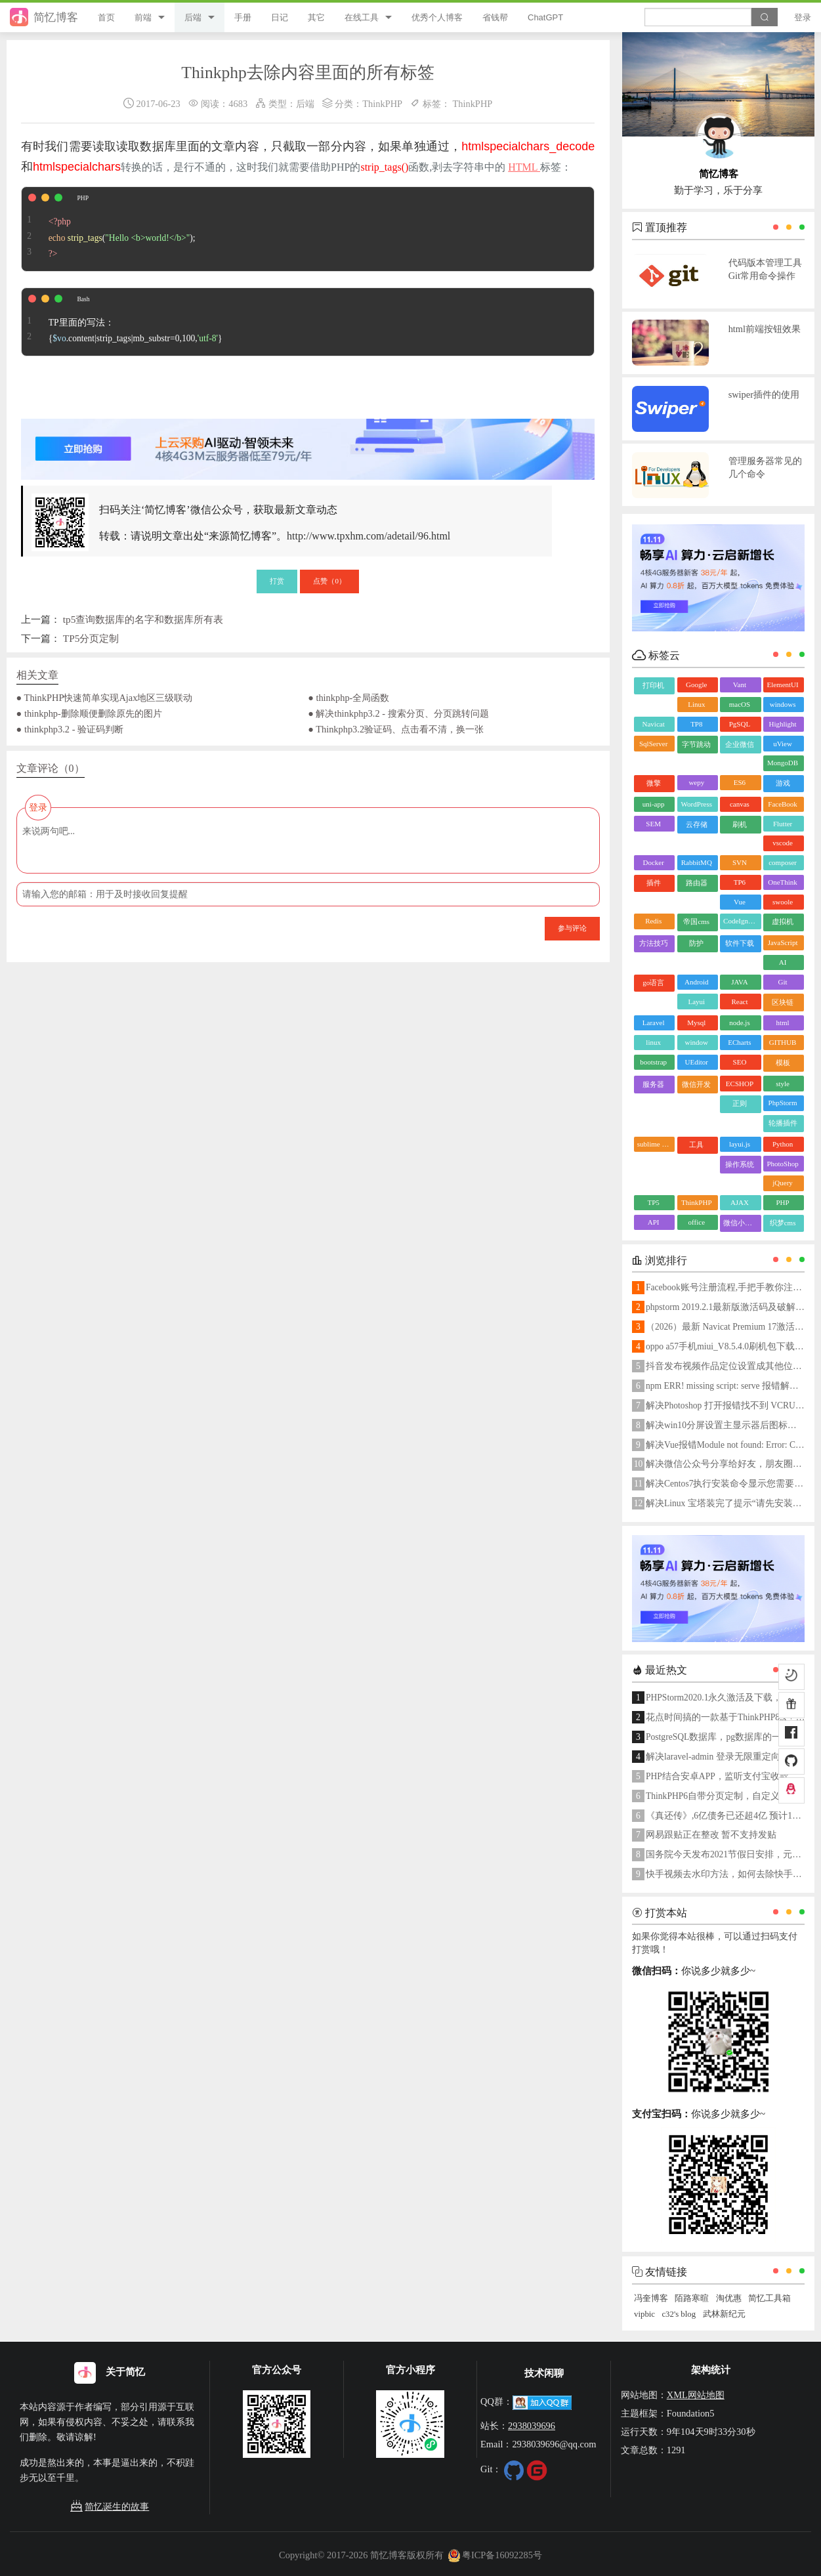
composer (782, 862)
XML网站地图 (696, 2395)
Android (696, 982)
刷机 (739, 824)
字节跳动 (696, 744)
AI (783, 962)
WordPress (696, 804)
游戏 (783, 783)
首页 (106, 17)
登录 (802, 17)
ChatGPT (545, 17)
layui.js (739, 1144)
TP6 (740, 882)
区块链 (782, 1002)
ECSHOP (739, 1083)
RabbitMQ (696, 862)
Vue (740, 902)
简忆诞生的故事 (109, 2507)
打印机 (653, 685)
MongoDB (782, 763)
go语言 (653, 982)
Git (783, 982)
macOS (739, 704)
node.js (739, 1022)
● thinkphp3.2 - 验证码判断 (69, 729)
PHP (782, 1202)
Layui (696, 1001)
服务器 (653, 1084)
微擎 (653, 783)
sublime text (655, 1144)
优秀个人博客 (437, 17)
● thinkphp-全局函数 (348, 697)
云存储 (696, 824)
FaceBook (782, 804)
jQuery (782, 1183)
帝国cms (696, 921)
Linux (696, 704)
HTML (524, 167)
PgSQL (739, 724)
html (782, 1022)
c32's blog (679, 2314)
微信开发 (696, 1084)
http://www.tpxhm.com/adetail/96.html (368, 535)
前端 (143, 17)
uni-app (653, 804)
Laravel (653, 1022)
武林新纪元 (724, 2314)
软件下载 (739, 943)
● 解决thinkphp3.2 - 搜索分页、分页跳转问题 (398, 713)
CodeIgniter (740, 921)
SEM (653, 824)
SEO (740, 1062)
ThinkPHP (382, 103)
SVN (739, 862)
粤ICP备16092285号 (495, 2555)
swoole (782, 902)
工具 (696, 1145)
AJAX (739, 1202)
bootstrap (653, 1062)
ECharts (739, 1042)
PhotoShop (782, 1164)
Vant (739, 684)
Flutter (782, 824)
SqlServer (653, 744)
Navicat (653, 724)
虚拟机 (782, 921)
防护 (696, 943)
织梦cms (783, 1223)
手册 (242, 17)
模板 (783, 1062)
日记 (279, 17)
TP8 (696, 724)
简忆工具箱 (769, 2298)
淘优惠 (729, 2298)
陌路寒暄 (692, 2298)
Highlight (782, 724)
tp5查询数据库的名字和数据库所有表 (143, 619)
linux (653, 1042)
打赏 (277, 581)
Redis (653, 921)
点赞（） (329, 581)
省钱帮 (495, 17)
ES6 (740, 782)
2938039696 (531, 2425)
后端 (192, 17)
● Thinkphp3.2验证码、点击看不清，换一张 (396, 729)
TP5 (653, 1202)
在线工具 (362, 17)
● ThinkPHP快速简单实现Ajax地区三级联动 (104, 697)
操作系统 (739, 1164)
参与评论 (572, 928)
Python (782, 1144)
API (654, 1222)
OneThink (782, 882)
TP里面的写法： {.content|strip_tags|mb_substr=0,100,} (122, 322)
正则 (739, 1103)
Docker (652, 862)
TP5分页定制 (91, 638)
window (696, 1042)
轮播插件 (782, 1123)
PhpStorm (782, 1103)
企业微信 (739, 744)
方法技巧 (653, 943)
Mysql (696, 1022)
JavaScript (783, 942)
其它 (316, 17)
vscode (782, 843)
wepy (696, 782)
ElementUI (782, 684)
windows (783, 704)
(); (109, 229)
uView (782, 744)
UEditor (696, 1062)
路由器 (696, 883)
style (782, 1083)
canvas (739, 804)
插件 (653, 883)
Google (696, 684)
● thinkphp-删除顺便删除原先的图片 (89, 713)
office (696, 1222)
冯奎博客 (651, 2298)
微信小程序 (741, 1223)
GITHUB (783, 1042)
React (739, 1001)
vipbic (644, 2314)
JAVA (739, 982)
